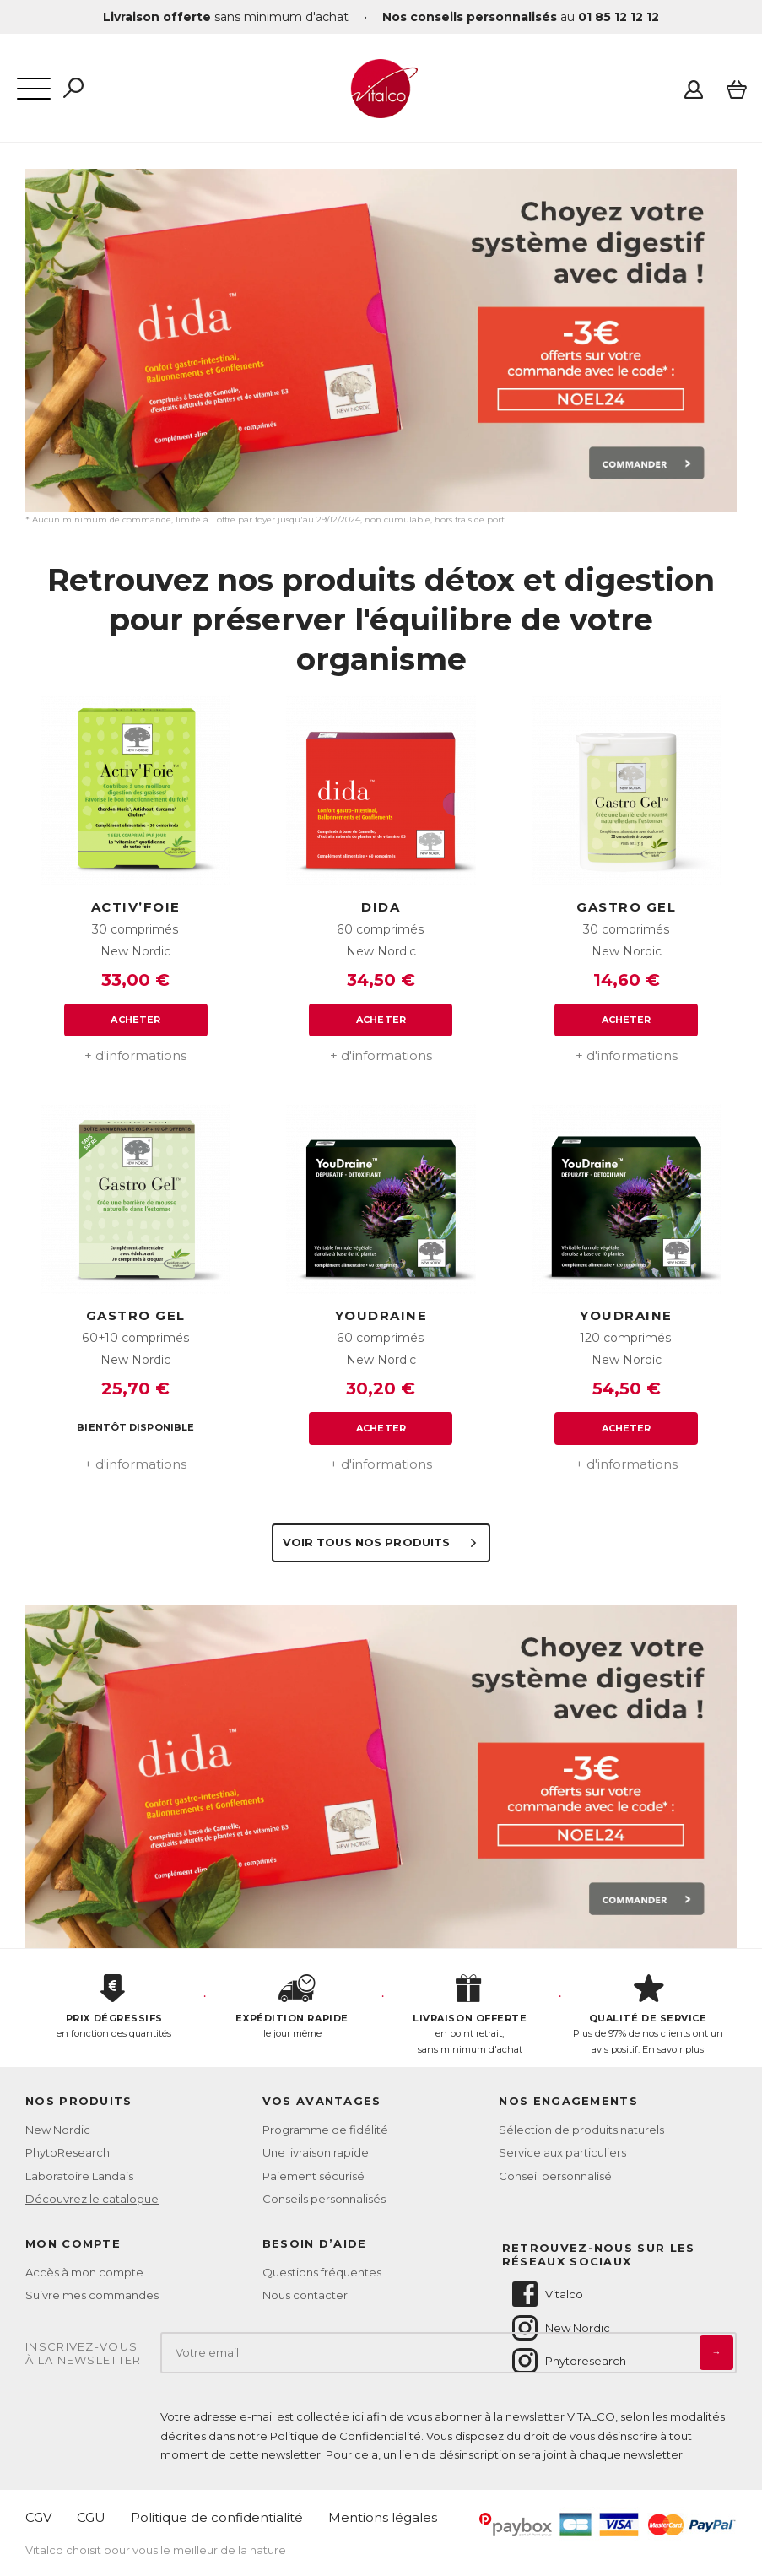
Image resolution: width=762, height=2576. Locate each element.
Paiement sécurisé (313, 2176)
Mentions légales (382, 2517)
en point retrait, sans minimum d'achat (470, 2014)
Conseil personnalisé (555, 2176)
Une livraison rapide (315, 2152)
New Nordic (57, 2129)
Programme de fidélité (325, 2129)
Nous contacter (305, 2295)
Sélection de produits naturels (581, 2129)
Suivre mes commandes (92, 2295)
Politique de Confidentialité (345, 2436)
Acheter (135, 1020)
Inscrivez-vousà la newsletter (83, 2354)
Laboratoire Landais (79, 2176)
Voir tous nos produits (381, 1542)
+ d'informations (135, 1055)
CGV (38, 2517)
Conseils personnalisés (324, 2198)
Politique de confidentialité (217, 2517)
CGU (91, 2517)
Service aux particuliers (562, 2152)
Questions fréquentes (321, 2272)
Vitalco (546, 2294)
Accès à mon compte (84, 2272)
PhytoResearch (67, 2152)
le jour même (292, 2007)
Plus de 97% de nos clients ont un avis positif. (647, 2014)
